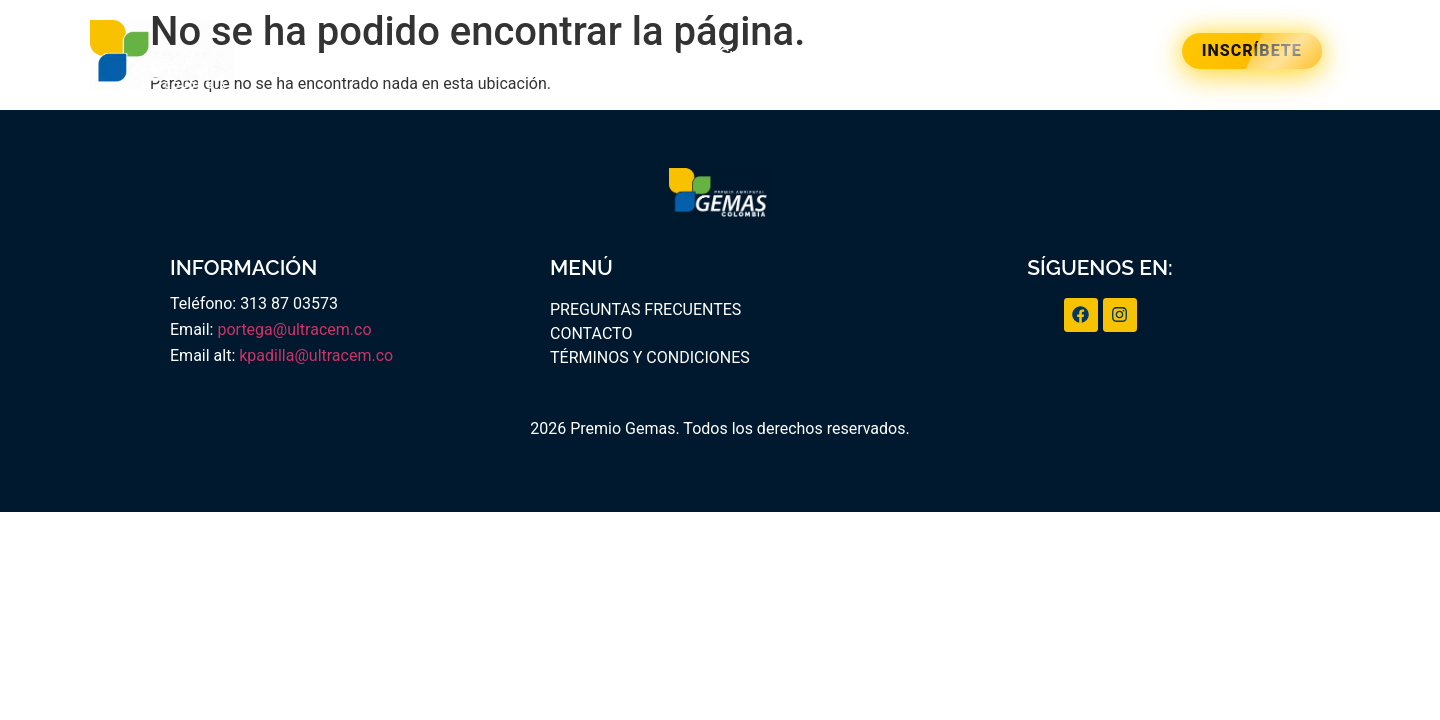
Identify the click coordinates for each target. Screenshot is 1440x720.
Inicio (404, 54)
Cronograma (765, 54)
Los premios (510, 54)
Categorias (638, 54)
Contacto (1020, 54)
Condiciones (900, 54)
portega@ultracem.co (294, 329)
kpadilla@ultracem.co (316, 355)
